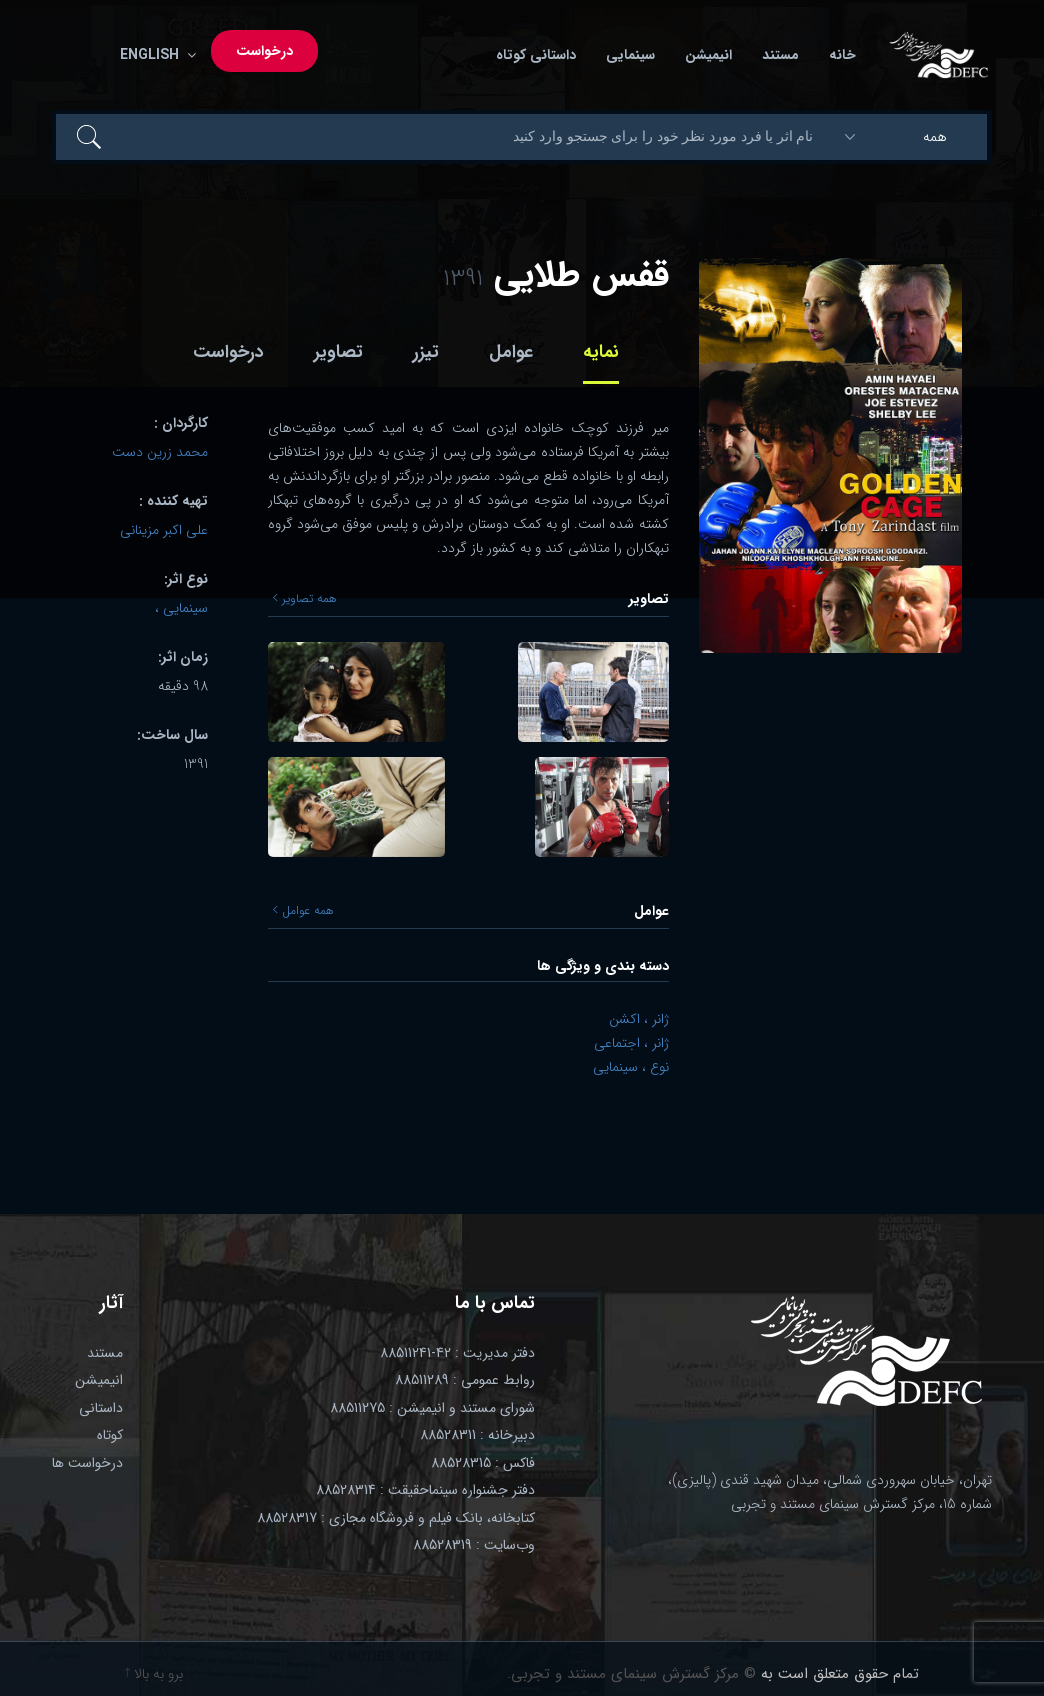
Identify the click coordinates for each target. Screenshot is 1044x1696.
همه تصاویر (305, 599)
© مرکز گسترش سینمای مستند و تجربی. (631, 1674)
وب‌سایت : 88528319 (474, 1545)
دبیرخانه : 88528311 (477, 1435)
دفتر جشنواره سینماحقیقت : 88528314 (425, 1490)
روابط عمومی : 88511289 (465, 1380)
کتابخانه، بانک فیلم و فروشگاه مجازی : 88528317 (396, 1518)
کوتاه (110, 1435)
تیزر (426, 352)
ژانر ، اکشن (639, 1019)
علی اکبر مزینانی (164, 530)
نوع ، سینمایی (631, 1067)
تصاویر (338, 352)
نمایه (601, 352)
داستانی (101, 1408)
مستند (780, 55)
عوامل (511, 352)
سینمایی (630, 55)
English (154, 55)
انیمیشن (708, 55)
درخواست (264, 51)
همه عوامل (303, 911)
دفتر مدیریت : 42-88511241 (457, 1353)
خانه (842, 55)
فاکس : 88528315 (483, 1463)
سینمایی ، (181, 608)
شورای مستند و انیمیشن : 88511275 (432, 1408)
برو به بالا (154, 1674)
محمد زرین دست (160, 452)
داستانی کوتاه (536, 55)
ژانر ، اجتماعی (631, 1043)
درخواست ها (87, 1463)
